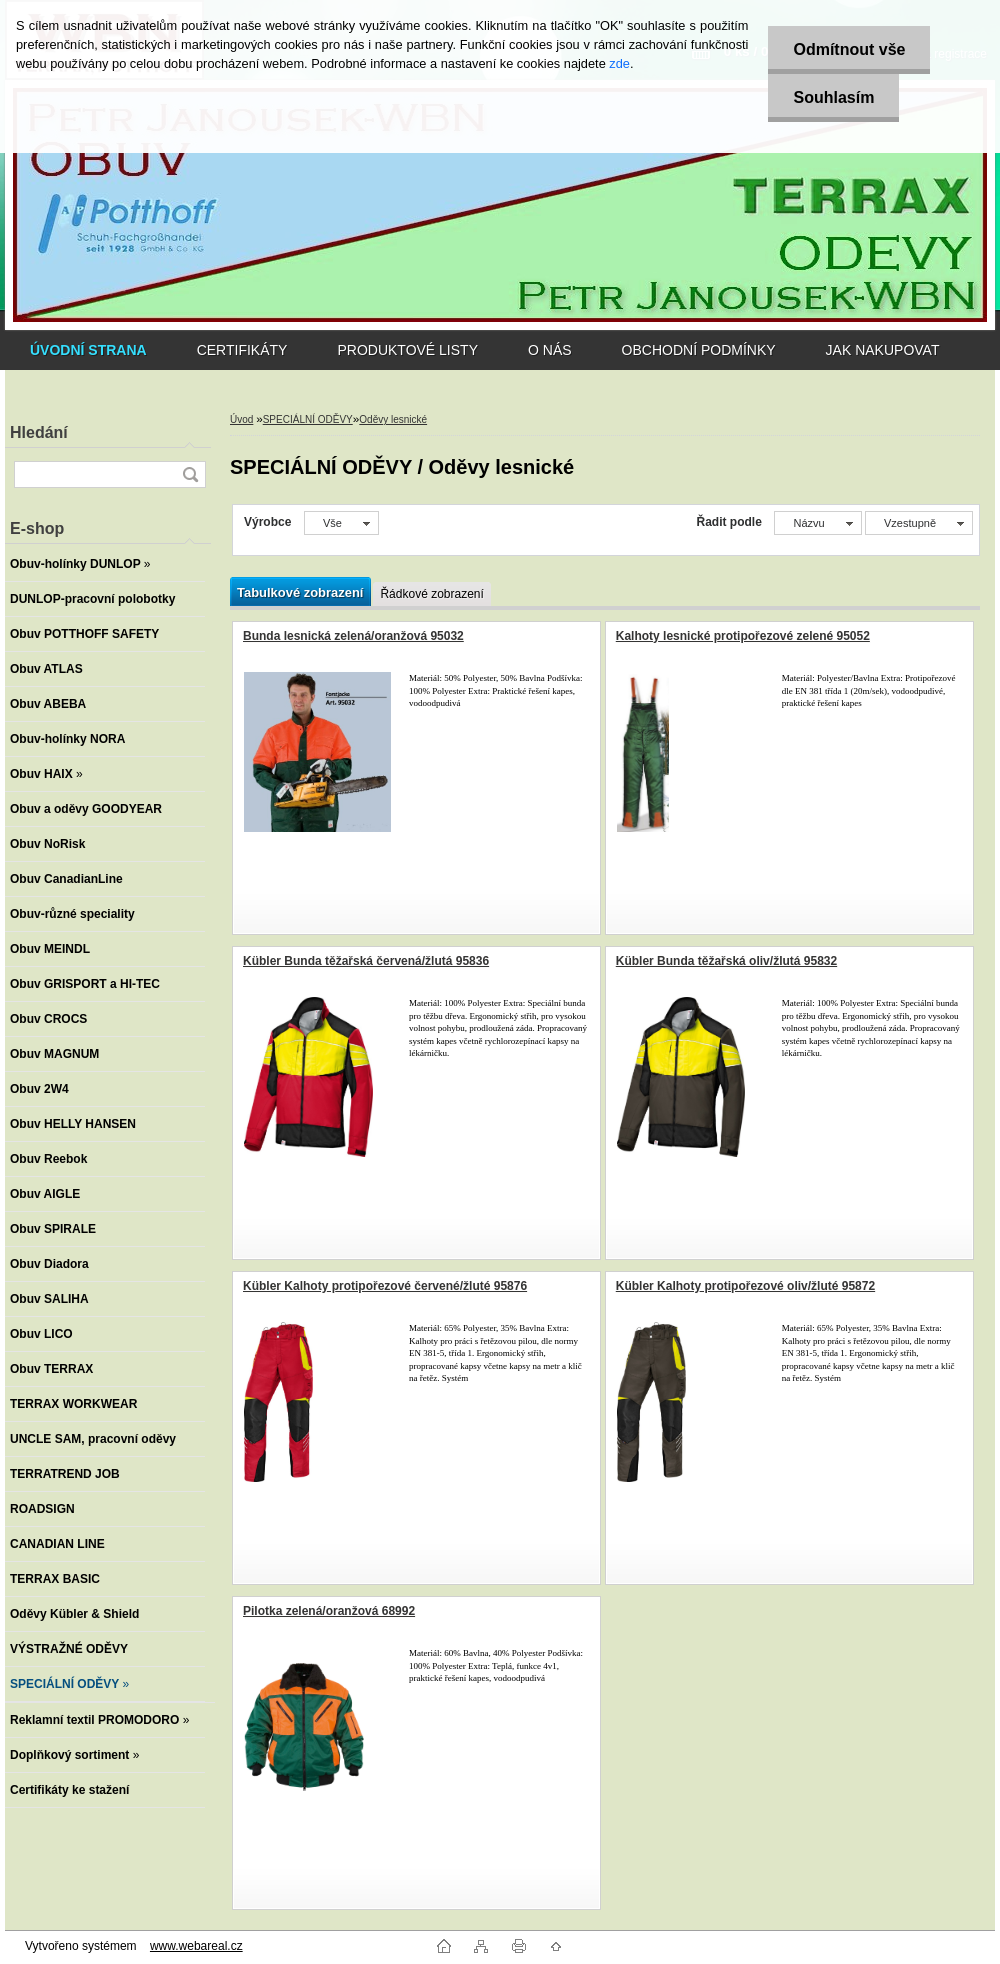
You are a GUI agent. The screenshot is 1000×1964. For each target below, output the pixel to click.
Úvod (241, 419)
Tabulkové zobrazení (300, 592)
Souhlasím (833, 97)
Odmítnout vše (849, 49)
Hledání (39, 432)
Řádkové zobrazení (431, 594)
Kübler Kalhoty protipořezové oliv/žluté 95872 (745, 1286)
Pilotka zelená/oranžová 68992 (329, 1611)
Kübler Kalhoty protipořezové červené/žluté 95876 (385, 1286)
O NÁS (550, 350)
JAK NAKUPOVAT (883, 350)
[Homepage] (88, 350)
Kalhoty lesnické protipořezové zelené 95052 (743, 636)
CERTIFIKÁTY (242, 350)
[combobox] (817, 523)
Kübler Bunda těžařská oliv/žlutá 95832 (726, 961)
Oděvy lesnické (393, 419)
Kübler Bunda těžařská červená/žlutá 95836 (366, 961)
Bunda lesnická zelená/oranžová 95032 (353, 636)
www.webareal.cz (196, 1946)
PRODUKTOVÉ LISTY (407, 350)
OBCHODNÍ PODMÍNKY (699, 350)
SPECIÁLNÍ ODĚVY (308, 419)
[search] (190, 474)
